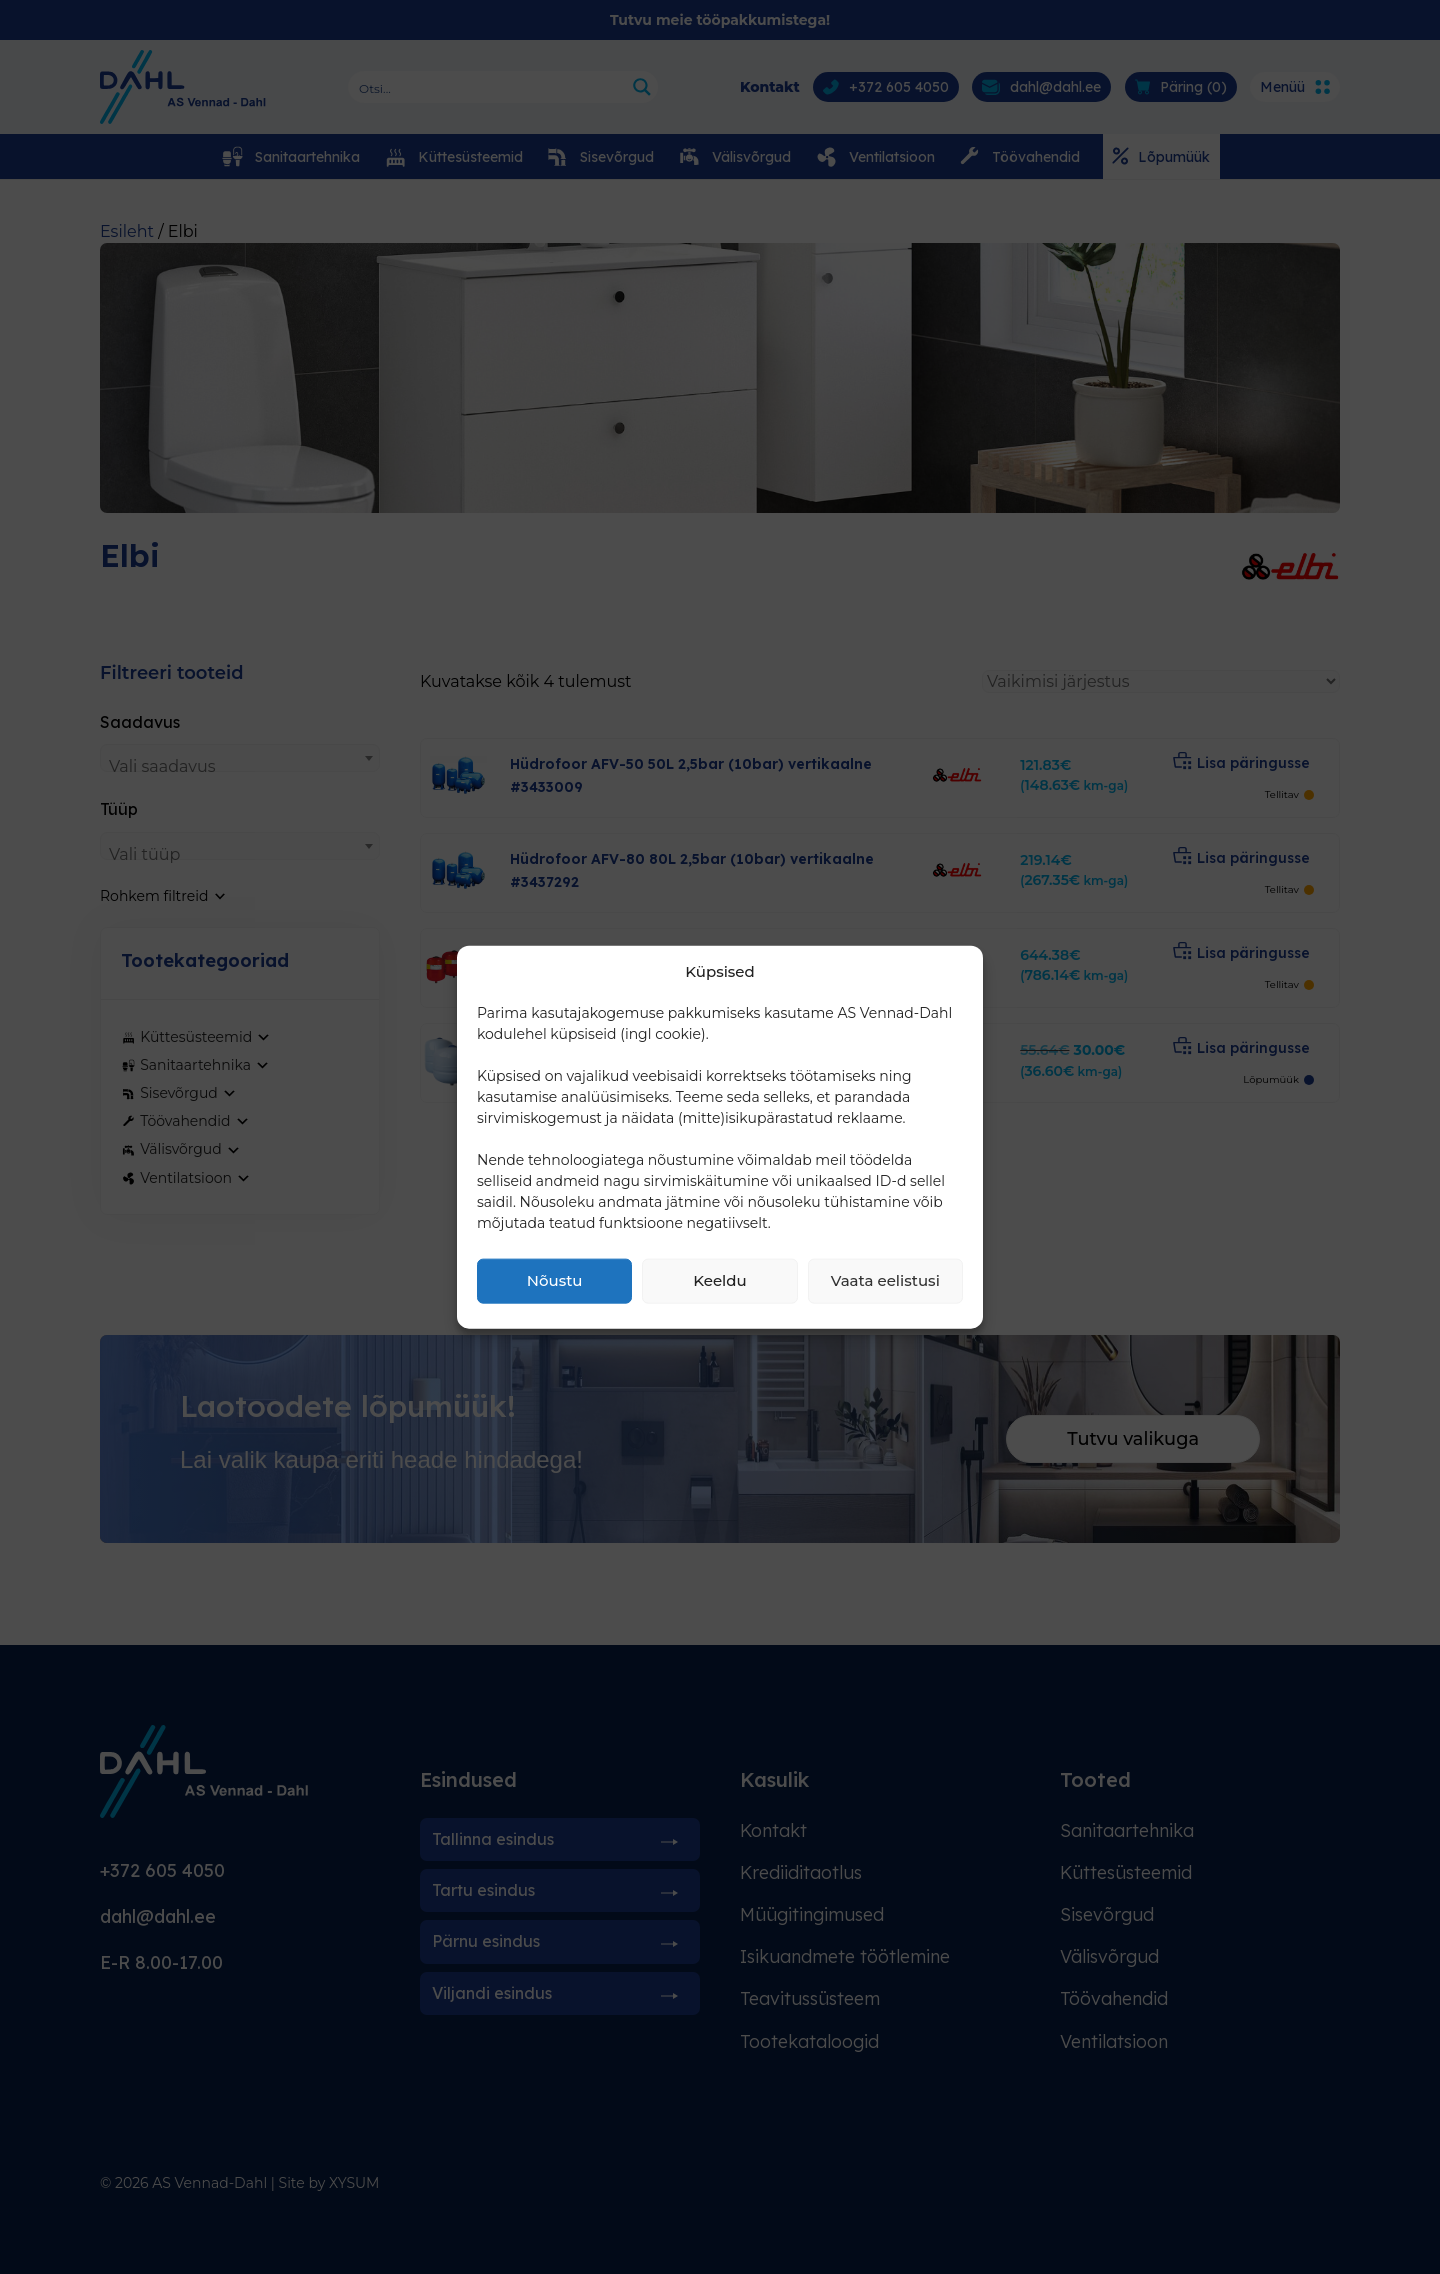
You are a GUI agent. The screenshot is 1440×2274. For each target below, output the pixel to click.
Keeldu (719, 1280)
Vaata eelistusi (885, 1280)
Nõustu (555, 1280)
